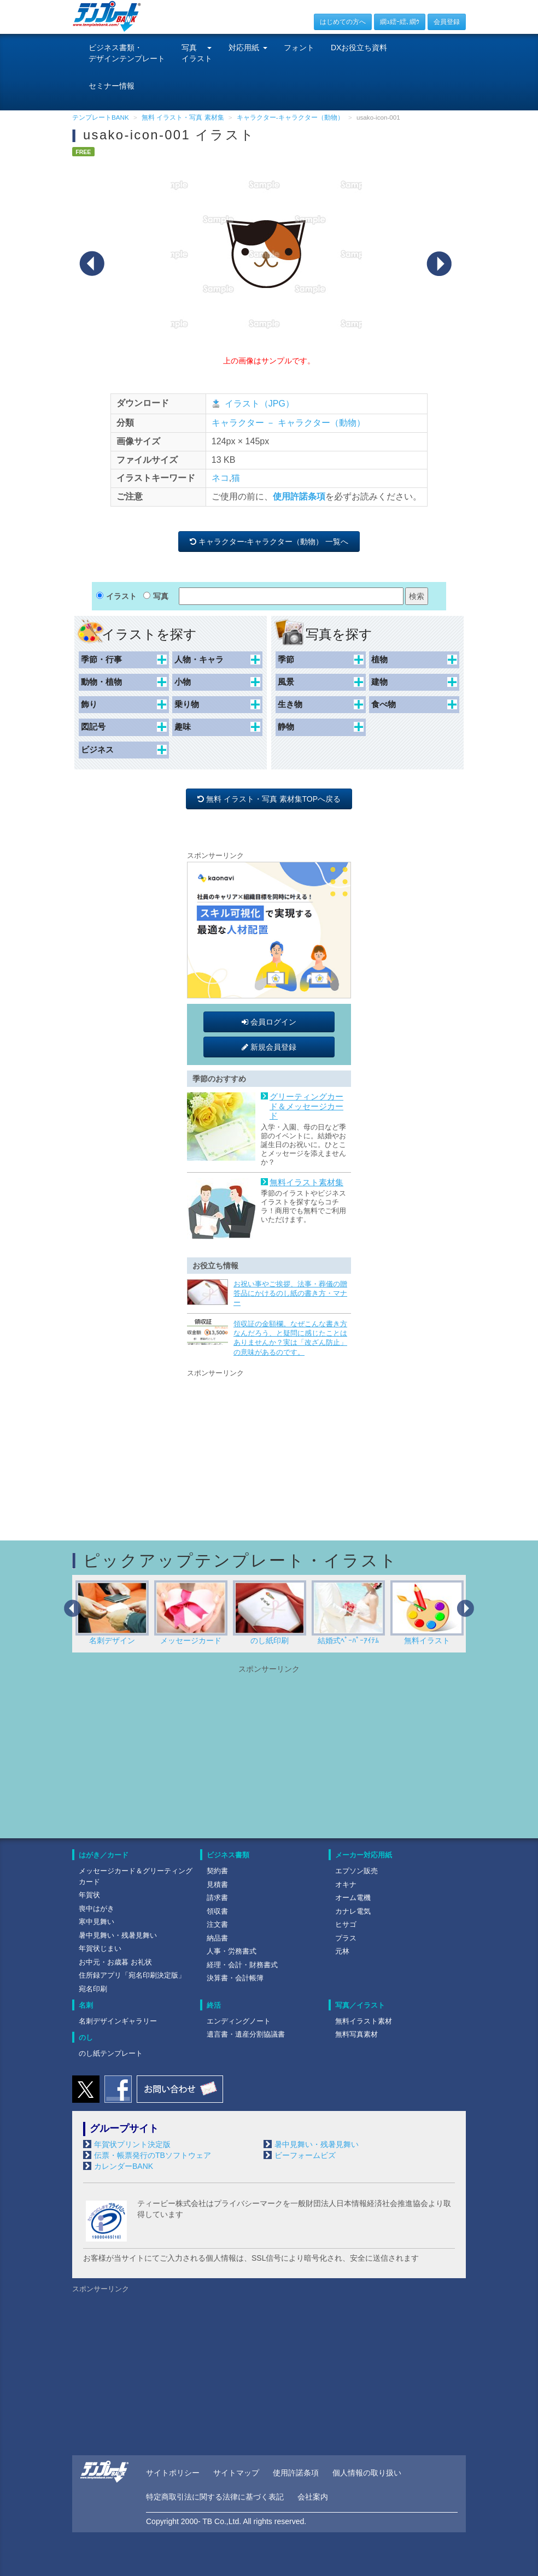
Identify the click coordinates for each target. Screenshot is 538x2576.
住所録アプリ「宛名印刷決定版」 (132, 1975)
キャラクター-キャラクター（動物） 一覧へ (269, 541)
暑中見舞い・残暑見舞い (118, 1935)
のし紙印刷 (269, 1612)
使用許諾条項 (299, 496)
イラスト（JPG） (259, 403)
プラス (345, 1938)
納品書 (217, 1938)
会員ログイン (269, 1022)
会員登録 (447, 22)
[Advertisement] (269, 1447)
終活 (214, 2005)
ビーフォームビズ (305, 2155)
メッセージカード (190, 1612)
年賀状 (89, 1895)
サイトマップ (236, 2472)
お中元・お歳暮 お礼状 (115, 1962)
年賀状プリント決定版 (132, 2144)
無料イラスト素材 (363, 2021)
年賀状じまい (100, 1948)
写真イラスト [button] (197, 53)
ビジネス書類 (228, 1855)
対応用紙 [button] (248, 47)
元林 (342, 1951)
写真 (160, 596)
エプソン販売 (356, 1871)
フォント (299, 47)
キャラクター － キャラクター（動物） (288, 422)
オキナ (345, 1884)
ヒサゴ (345, 1924)
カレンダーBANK (123, 2166)
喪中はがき (96, 1908)
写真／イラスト (360, 2005)
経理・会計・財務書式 (242, 1965)
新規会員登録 (269, 1047)
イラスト (121, 596)
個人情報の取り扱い (366, 2472)
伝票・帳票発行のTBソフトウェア (152, 2155)
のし (86, 2037)
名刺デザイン (112, 1612)
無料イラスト (427, 1612)
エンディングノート (239, 2021)
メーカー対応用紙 (363, 1855)
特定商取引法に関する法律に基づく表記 (215, 2496)
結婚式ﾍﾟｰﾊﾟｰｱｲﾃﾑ (348, 1612)
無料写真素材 (356, 2034)
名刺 (86, 2005)
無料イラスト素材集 (306, 1182)
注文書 (217, 1924)
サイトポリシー (173, 2472)
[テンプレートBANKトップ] (107, 15)
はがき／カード (103, 1855)
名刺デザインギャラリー (118, 2021)
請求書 (217, 1897)
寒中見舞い (96, 1922)
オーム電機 (353, 1897)
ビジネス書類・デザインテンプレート (127, 53)
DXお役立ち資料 (359, 47)
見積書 (217, 1884)
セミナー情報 (111, 85)
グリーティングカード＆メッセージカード (306, 1106)
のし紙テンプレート (111, 2053)
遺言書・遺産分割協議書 (246, 2034)
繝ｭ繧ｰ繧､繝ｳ (399, 22)
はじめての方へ (343, 22)
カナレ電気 (353, 1911)
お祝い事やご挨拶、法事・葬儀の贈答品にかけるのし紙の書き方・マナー (290, 1293)
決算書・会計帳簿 (235, 1978)
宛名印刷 (93, 1989)
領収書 (217, 1911)
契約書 (217, 1871)
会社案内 (312, 2496)
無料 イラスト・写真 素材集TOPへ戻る (269, 799)
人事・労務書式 (231, 1951)
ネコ (220, 478)
